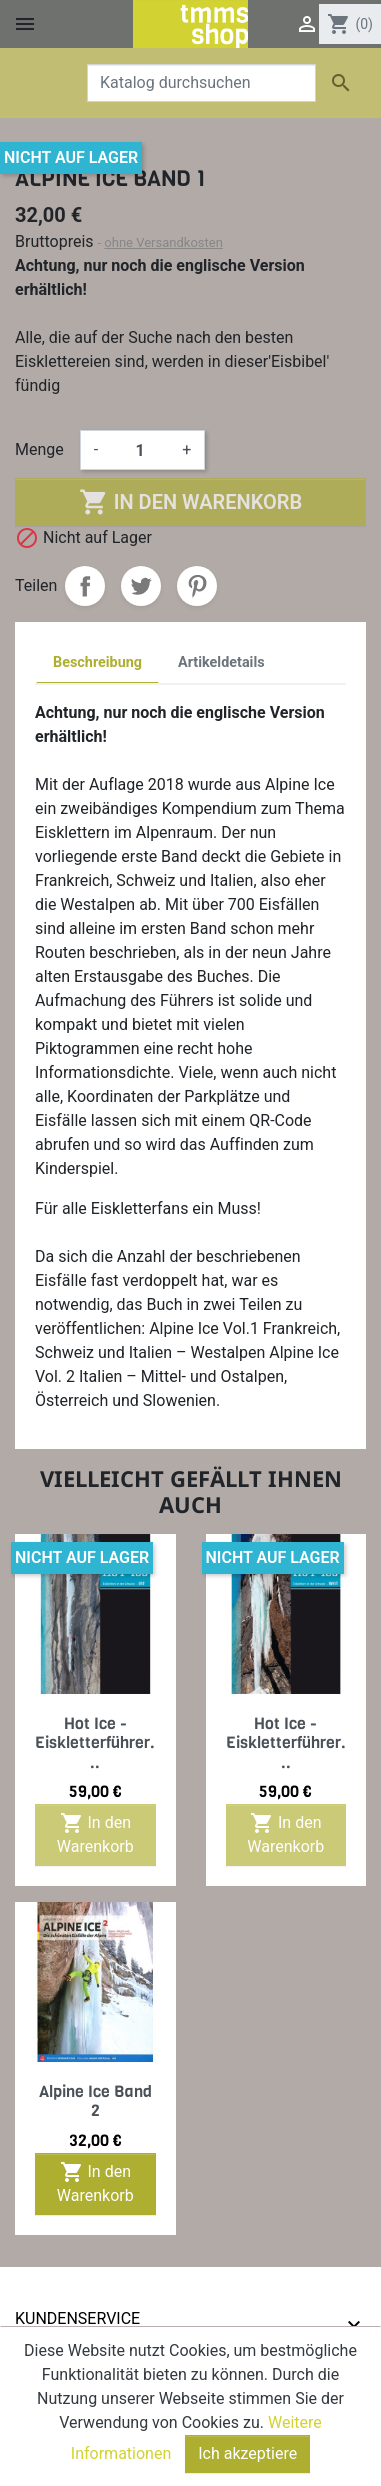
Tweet (141, 586)
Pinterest (197, 586)
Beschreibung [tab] (97, 662)
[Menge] (140, 450)
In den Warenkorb (190, 502)
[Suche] (201, 83)
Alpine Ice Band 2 (95, 2101)
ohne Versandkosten (163, 242)
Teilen (85, 586)
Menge (39, 449)
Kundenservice (77, 2318)
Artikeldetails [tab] (221, 662)
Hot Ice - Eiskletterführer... (95, 1742)
